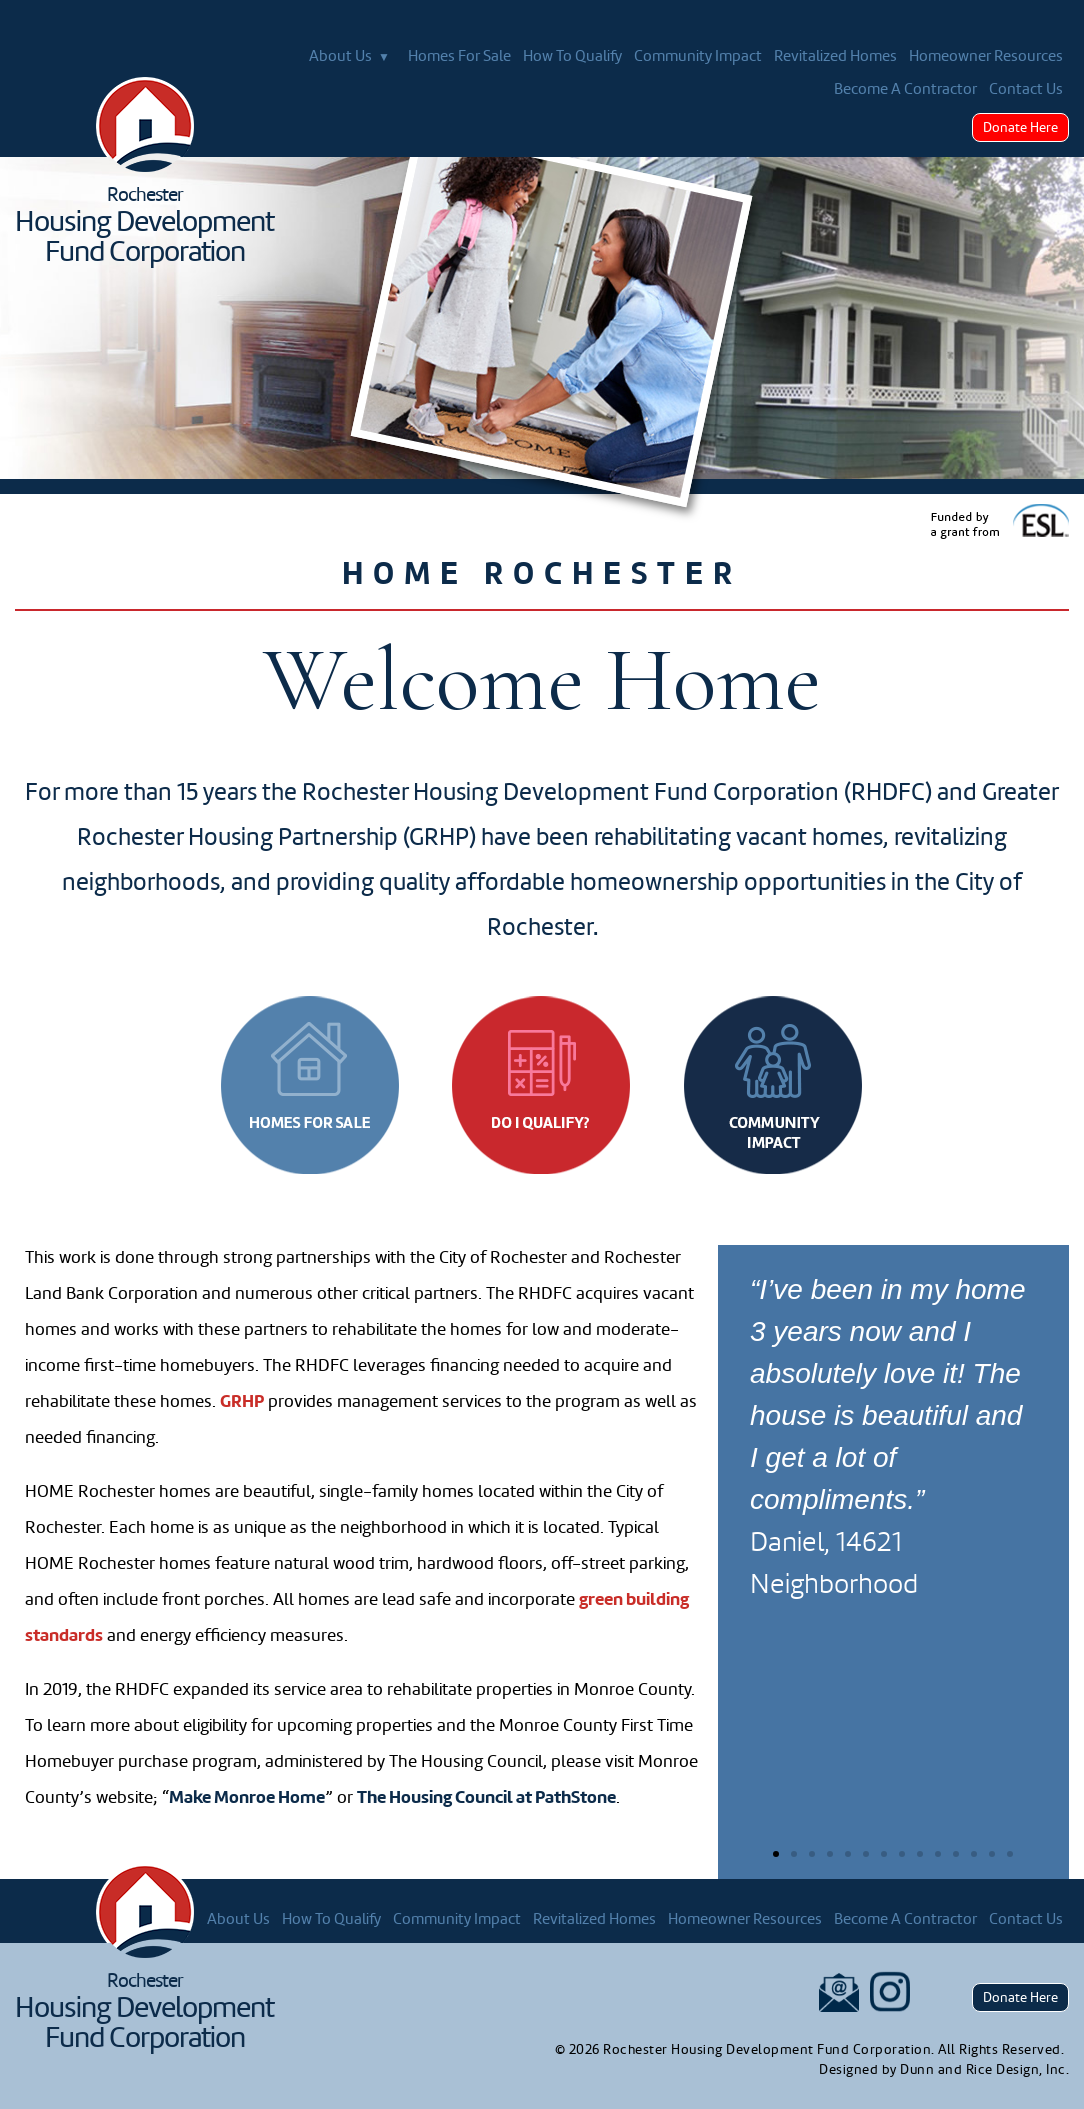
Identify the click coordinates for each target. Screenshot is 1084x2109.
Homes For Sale (459, 55)
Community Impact (698, 55)
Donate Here (1020, 127)
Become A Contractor (905, 88)
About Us (352, 57)
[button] (776, 1854)
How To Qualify (572, 55)
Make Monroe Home (247, 1797)
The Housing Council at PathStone (486, 1797)
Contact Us (1026, 88)
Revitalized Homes (835, 55)
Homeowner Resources (986, 55)
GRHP (242, 1401)
